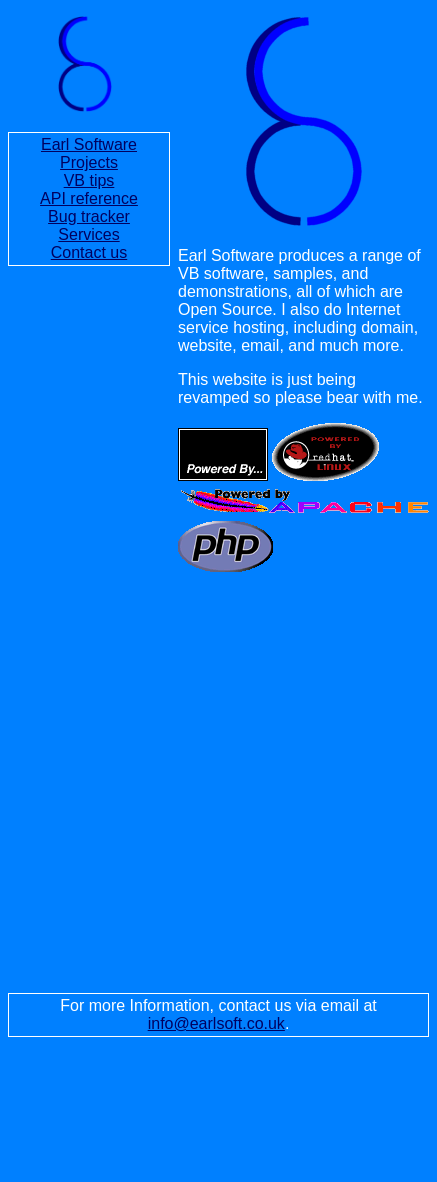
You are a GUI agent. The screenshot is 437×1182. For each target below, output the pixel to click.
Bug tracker (89, 216)
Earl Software (89, 144)
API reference (89, 198)
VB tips (89, 180)
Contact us (89, 252)
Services (88, 234)
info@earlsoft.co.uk (216, 1023)
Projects (89, 162)
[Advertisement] (187, 782)
